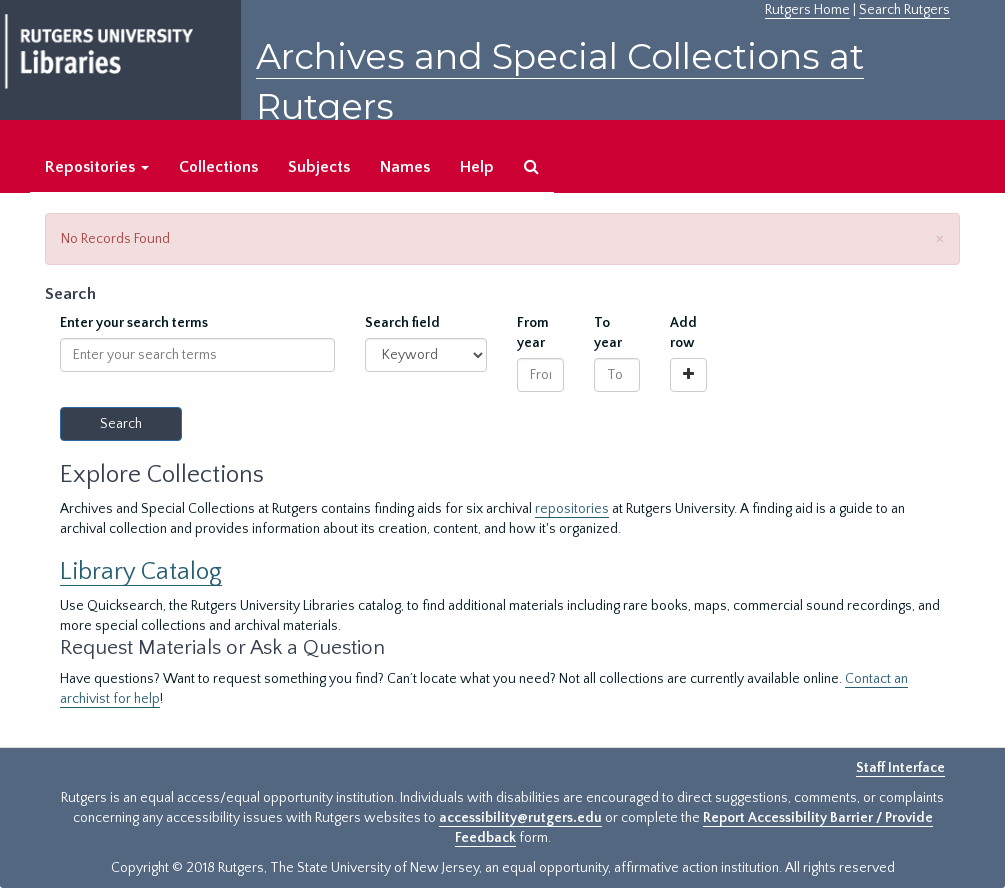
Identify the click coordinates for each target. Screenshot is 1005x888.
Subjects (319, 167)
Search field (402, 323)
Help (477, 167)
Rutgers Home (807, 10)
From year (533, 333)
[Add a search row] (688, 375)
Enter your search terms (134, 323)
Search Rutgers (904, 10)
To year (608, 333)
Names (405, 167)
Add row (683, 333)
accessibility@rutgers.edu (520, 818)
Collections (218, 167)
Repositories (97, 167)
